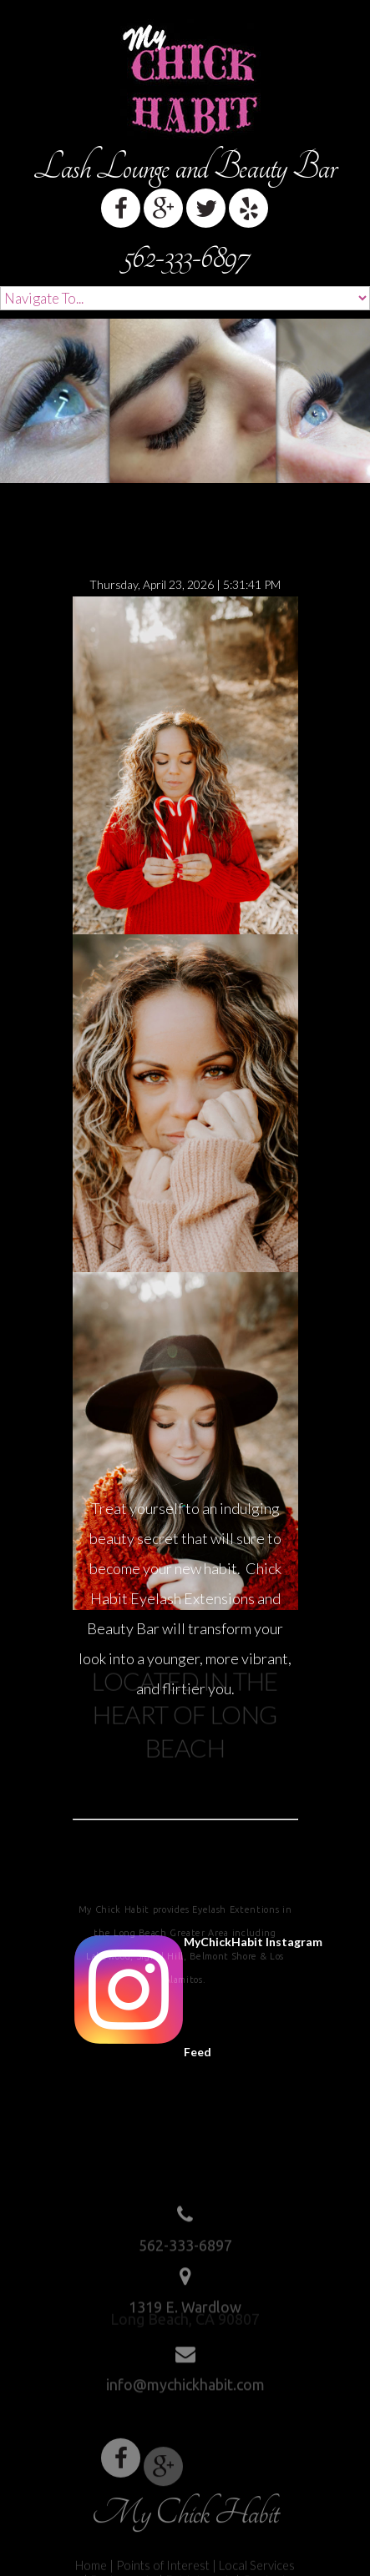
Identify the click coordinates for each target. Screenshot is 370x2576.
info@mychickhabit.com (185, 2380)
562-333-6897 (185, 257)
